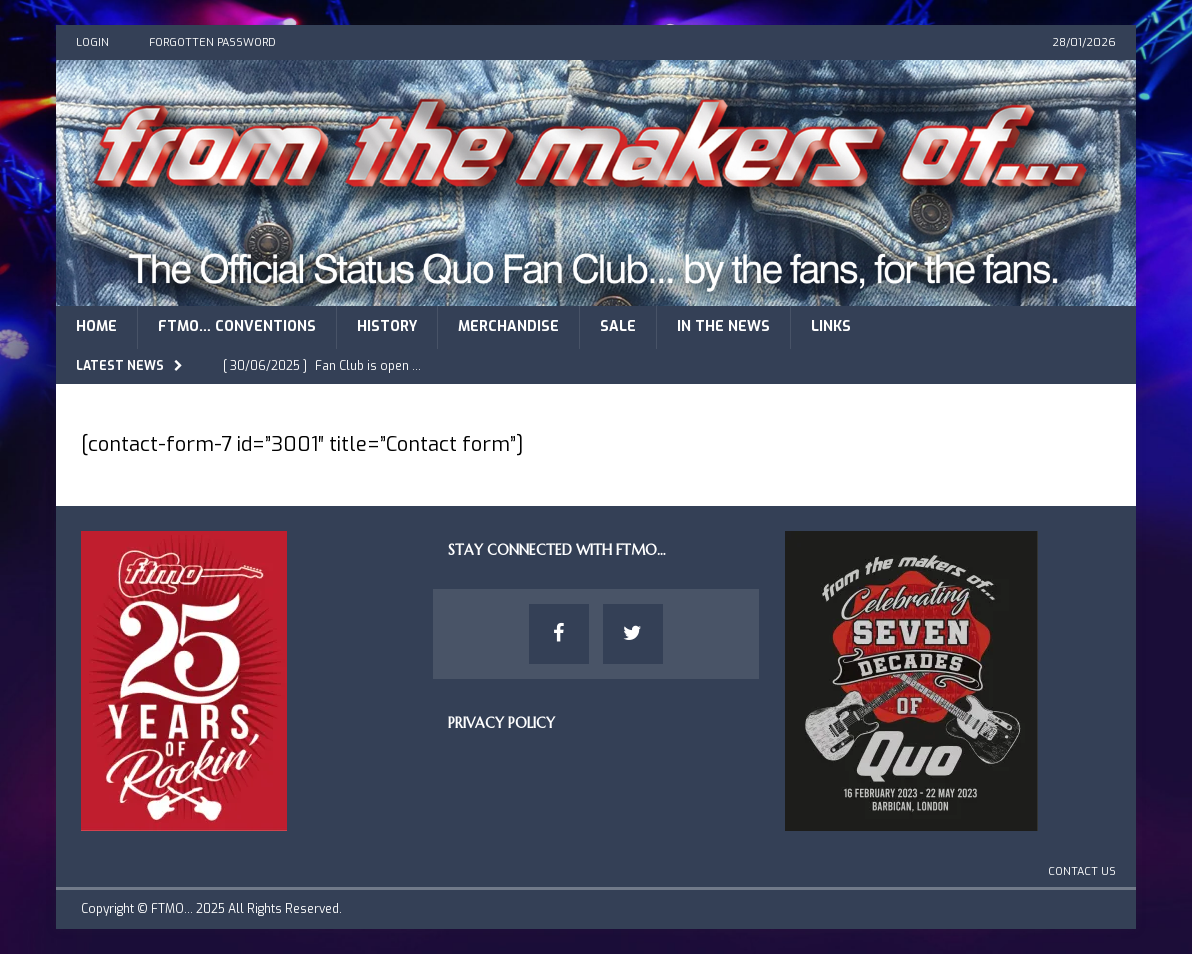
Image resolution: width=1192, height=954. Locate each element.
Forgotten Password (212, 42)
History (387, 326)
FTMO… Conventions (237, 326)
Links (831, 326)
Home (96, 326)
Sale (618, 326)
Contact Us (1082, 871)
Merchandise (508, 326)
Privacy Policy (501, 723)
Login (92, 42)
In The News (723, 326)
